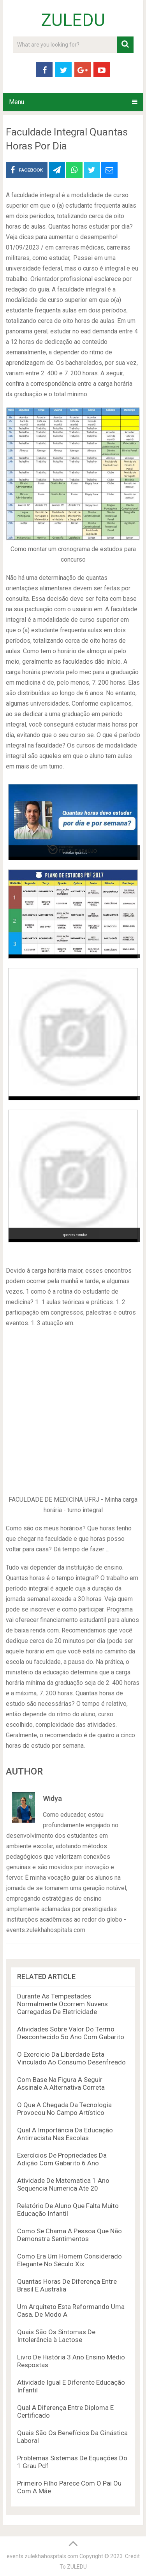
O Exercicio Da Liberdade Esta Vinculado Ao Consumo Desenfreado (71, 2058)
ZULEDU (73, 20)
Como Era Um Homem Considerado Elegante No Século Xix (69, 2260)
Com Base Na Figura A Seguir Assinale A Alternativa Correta (61, 2083)
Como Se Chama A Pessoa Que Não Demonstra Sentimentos (69, 2235)
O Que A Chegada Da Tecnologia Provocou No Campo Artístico (64, 2108)
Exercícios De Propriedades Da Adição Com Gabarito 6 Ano (62, 2159)
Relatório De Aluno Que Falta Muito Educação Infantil (68, 2209)
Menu (16, 102)
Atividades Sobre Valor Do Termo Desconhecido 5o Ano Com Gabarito (70, 2033)
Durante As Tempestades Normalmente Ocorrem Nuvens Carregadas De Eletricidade (62, 2004)
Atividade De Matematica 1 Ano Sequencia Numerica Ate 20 (63, 2184)
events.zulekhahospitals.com (42, 2556)
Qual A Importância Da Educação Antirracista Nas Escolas (65, 2134)
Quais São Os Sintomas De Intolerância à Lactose (56, 2336)
